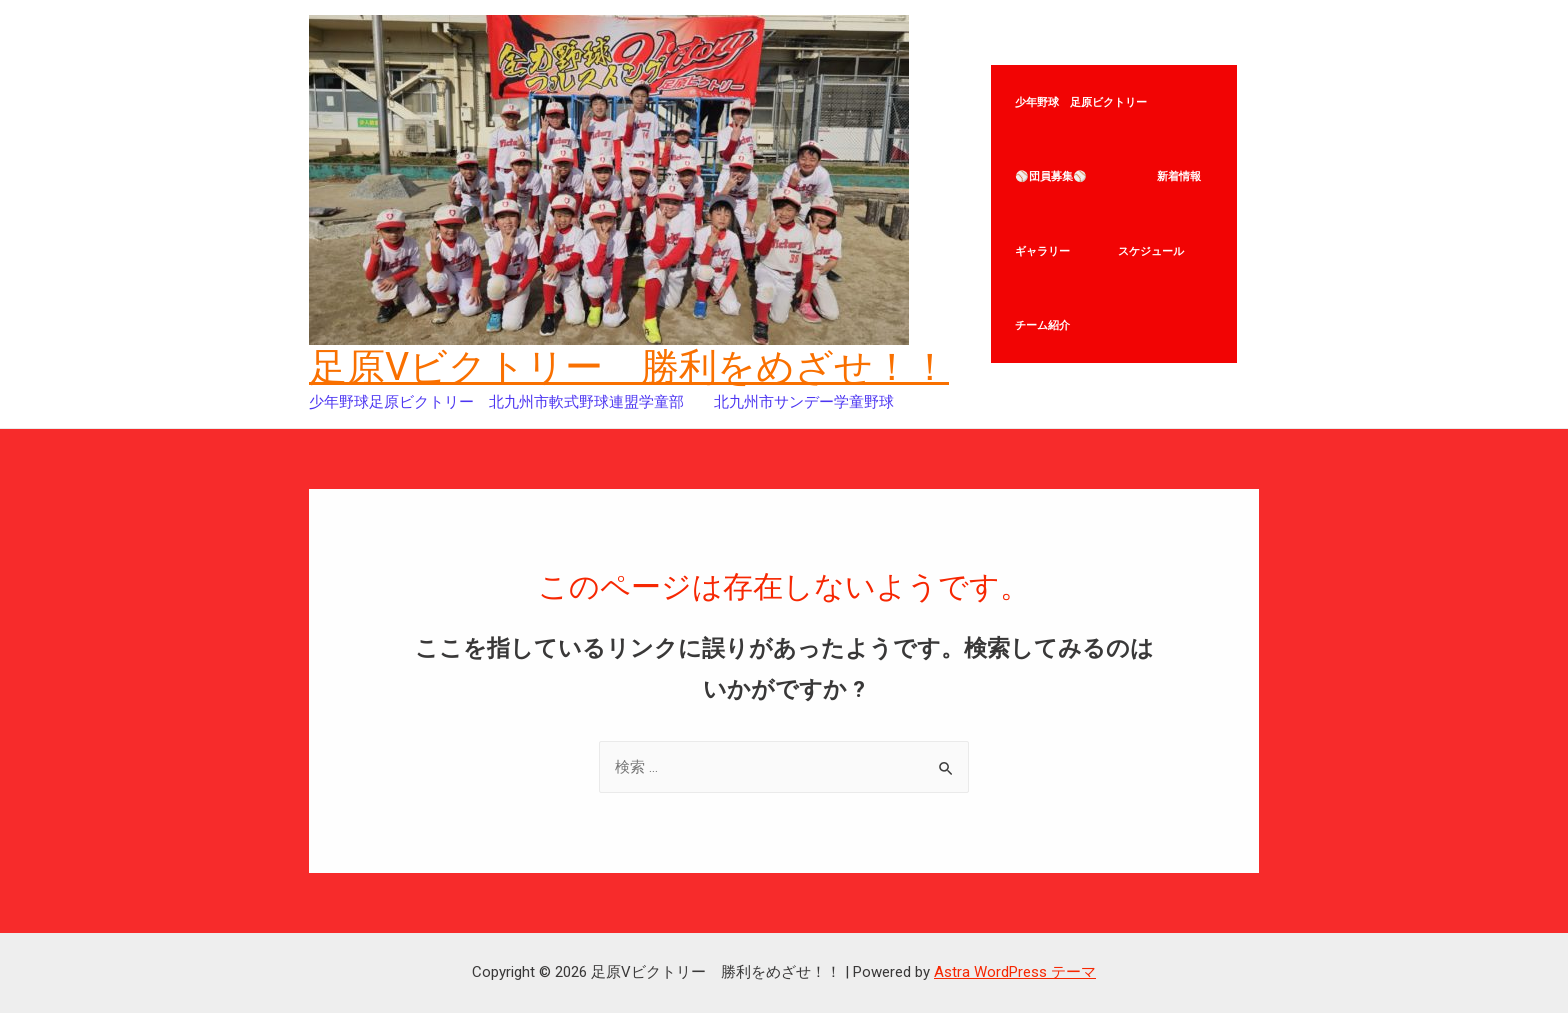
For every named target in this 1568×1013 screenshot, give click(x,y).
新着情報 (1182, 172)
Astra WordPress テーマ (1015, 972)
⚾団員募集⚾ (1063, 172)
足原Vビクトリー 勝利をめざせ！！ (629, 367)
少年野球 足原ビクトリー (1082, 89)
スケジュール (1154, 255)
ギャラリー (1043, 255)
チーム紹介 (1043, 338)
